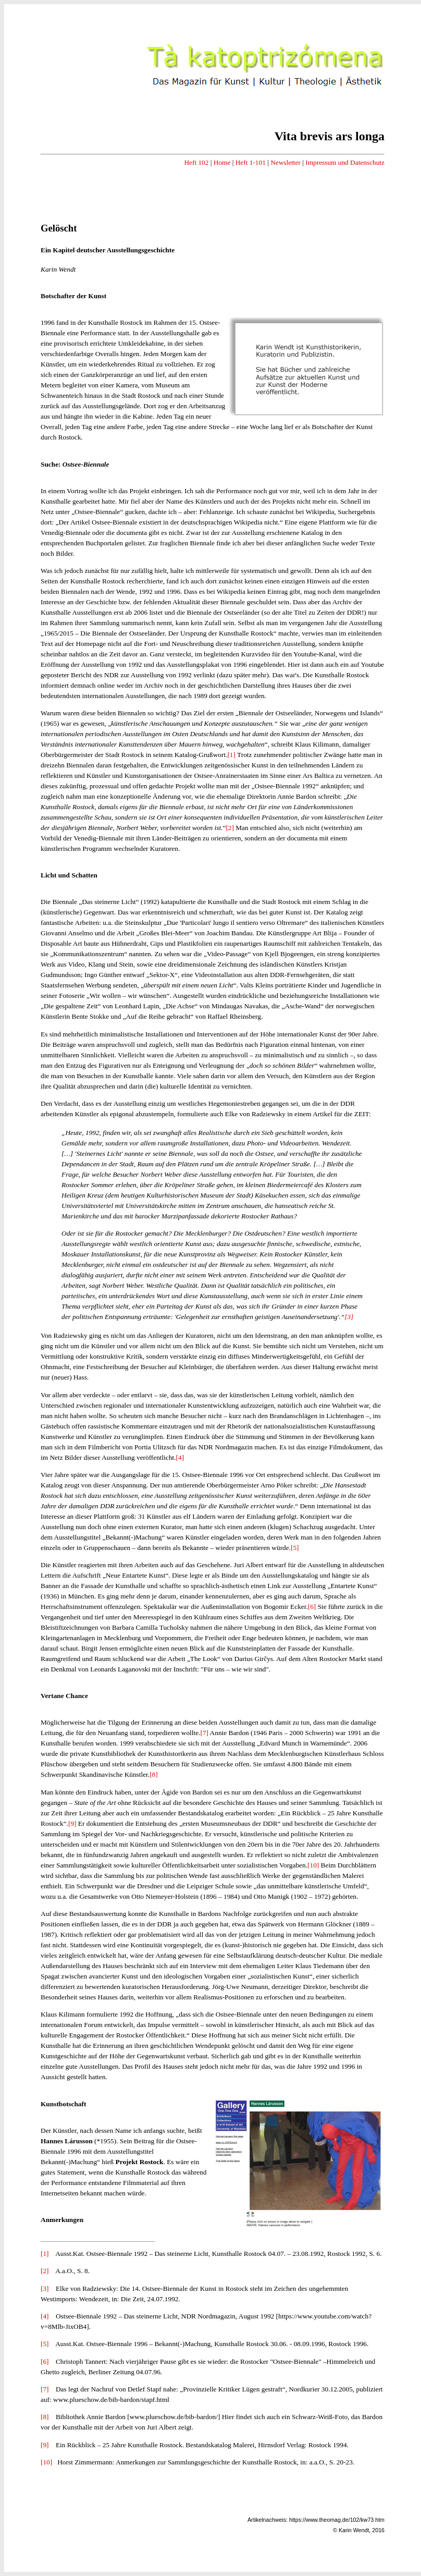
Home (222, 162)
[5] (295, 1548)
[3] (348, 1317)
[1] (231, 755)
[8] (154, 1774)
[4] (180, 1457)
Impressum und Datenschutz (345, 162)
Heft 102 (196, 162)
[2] (230, 828)
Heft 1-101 (251, 162)
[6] (312, 1606)
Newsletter (285, 162)
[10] (313, 1865)
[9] (72, 1823)
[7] (204, 1733)
